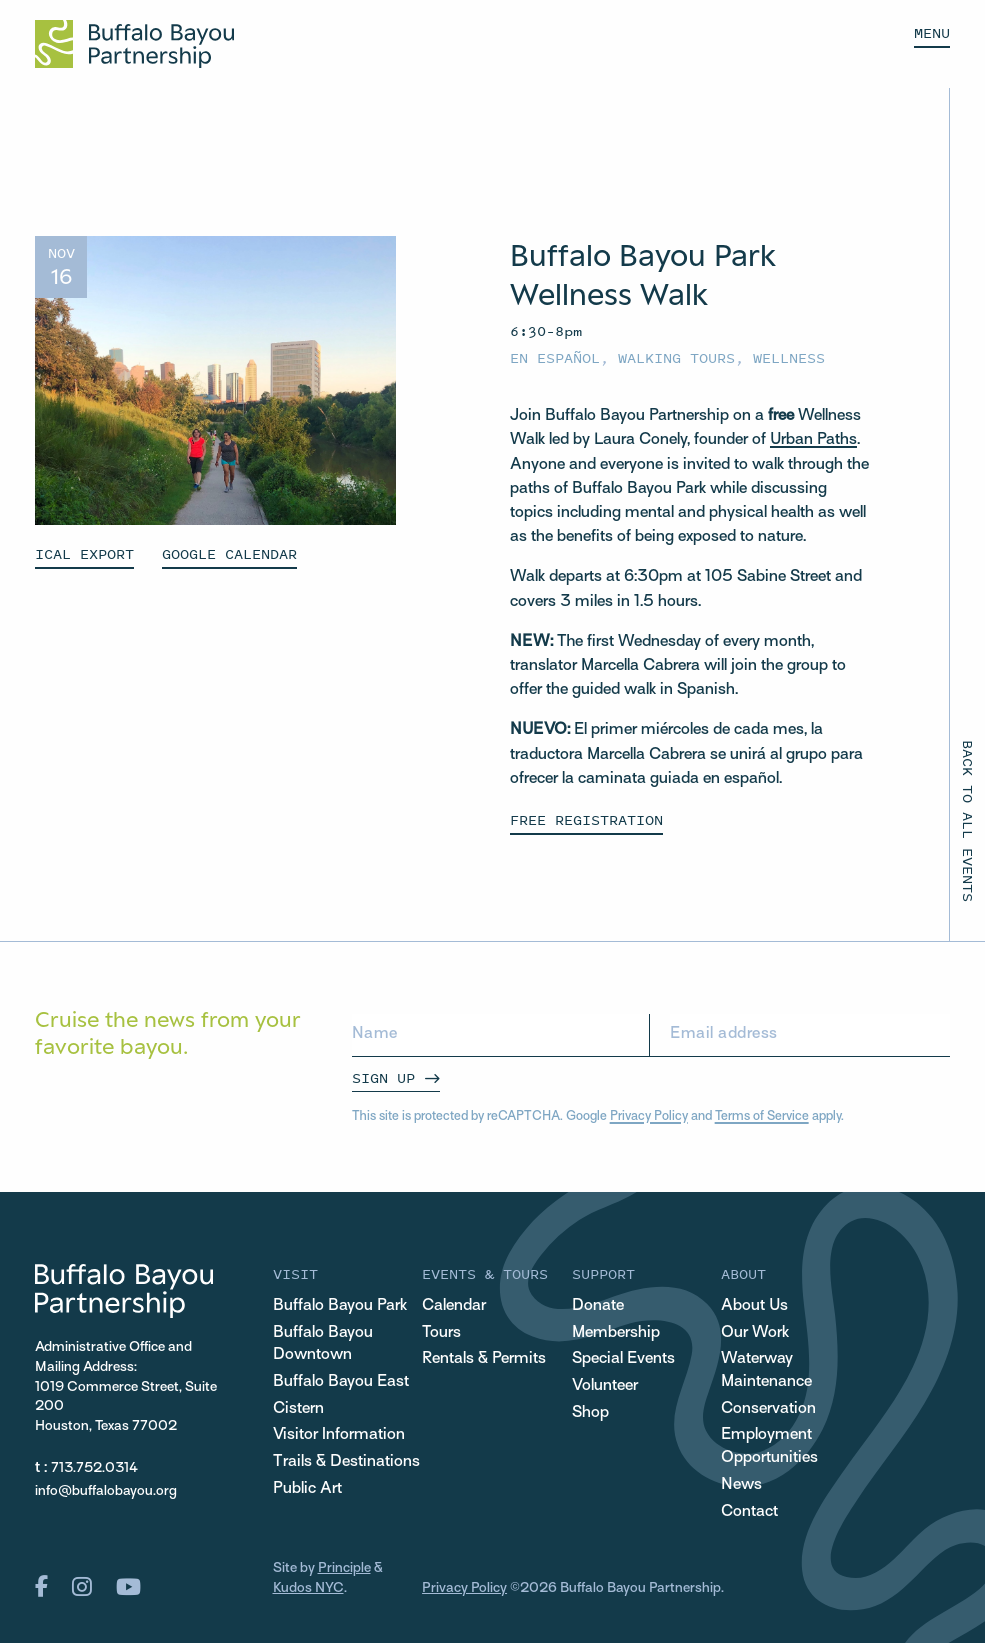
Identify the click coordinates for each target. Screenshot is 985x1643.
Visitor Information (339, 1435)
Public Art (307, 1489)
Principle (344, 1568)
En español (555, 357)
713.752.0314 (94, 1468)
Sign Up (383, 1077)
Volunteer (605, 1386)
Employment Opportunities (769, 1446)
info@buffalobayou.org (106, 1491)
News (741, 1485)
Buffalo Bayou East (341, 1382)
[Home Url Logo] (134, 44)
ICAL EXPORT (84, 553)
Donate (598, 1306)
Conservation (768, 1409)
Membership (616, 1333)
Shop (590, 1413)
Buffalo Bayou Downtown (323, 1344)
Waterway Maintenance (766, 1370)
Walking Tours (676, 357)
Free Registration (586, 819)
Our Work (755, 1333)
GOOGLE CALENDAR (229, 553)
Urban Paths (813, 440)
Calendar (454, 1306)
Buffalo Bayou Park (340, 1306)
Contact (749, 1512)
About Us (754, 1306)
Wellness (789, 357)
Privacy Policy (649, 1117)
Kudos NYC (308, 1588)
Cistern (298, 1409)
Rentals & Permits (484, 1359)
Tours (441, 1333)
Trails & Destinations (346, 1462)
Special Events (623, 1359)
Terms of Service (762, 1117)
